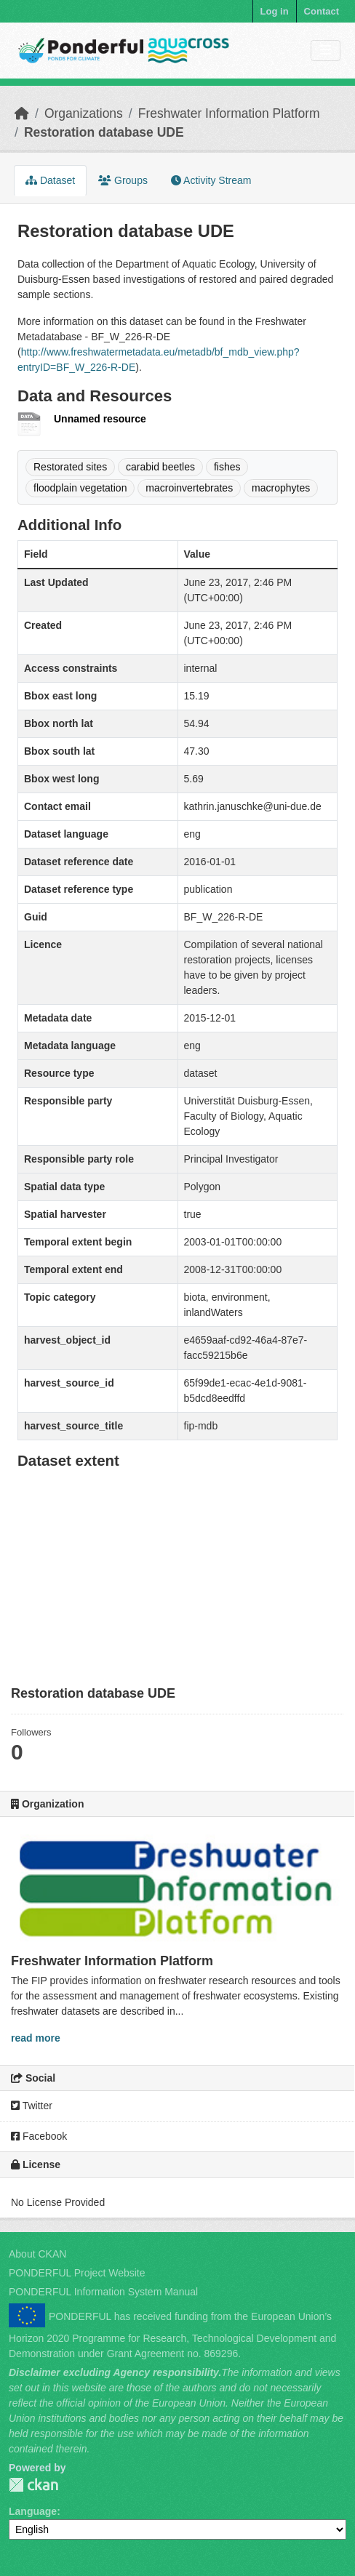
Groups (123, 180)
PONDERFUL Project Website (77, 2273)
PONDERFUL (33, 2484)
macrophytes (281, 488)
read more (35, 2038)
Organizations (83, 113)
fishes (227, 467)
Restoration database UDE (104, 132)
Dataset (50, 180)
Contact (321, 11)
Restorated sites (70, 467)
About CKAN (37, 2254)
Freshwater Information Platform (229, 113)
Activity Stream (211, 180)
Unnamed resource (100, 419)
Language (33, 2511)
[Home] (22, 113)
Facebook (39, 2136)
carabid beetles (160, 467)
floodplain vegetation (80, 488)
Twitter (31, 2105)
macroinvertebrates (189, 488)
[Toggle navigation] (325, 50)
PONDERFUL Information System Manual (103, 2292)
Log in (274, 11)
